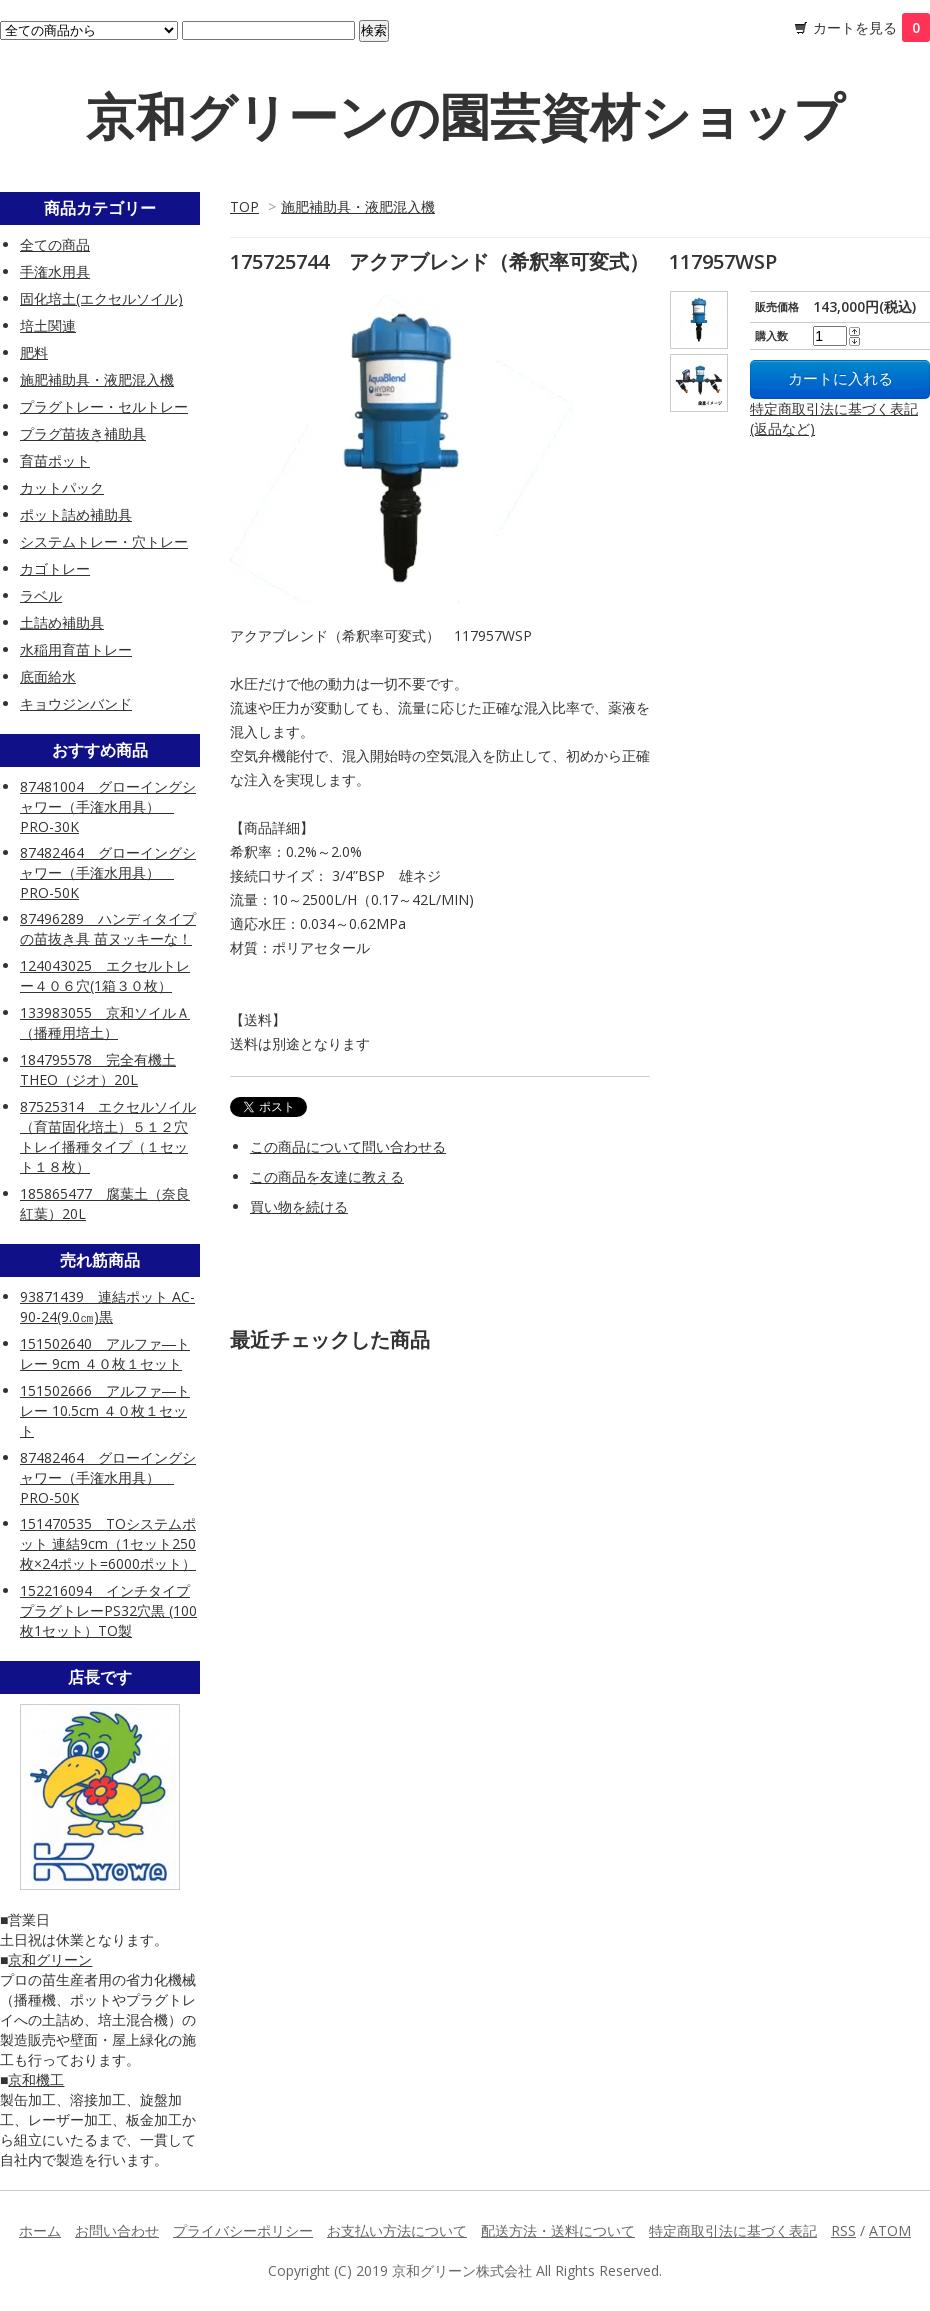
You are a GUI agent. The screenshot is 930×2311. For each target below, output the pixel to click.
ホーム (40, 2230)
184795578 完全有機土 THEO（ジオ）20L (98, 1069)
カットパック (62, 487)
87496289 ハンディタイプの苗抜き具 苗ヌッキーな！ (108, 928)
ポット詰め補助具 (76, 514)
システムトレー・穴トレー (104, 541)
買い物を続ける (299, 1206)
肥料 (34, 352)
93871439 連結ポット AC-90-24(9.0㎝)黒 (107, 1306)
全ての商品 (55, 244)
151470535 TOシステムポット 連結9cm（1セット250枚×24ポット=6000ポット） (108, 1543)
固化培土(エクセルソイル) (101, 298)
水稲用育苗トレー (76, 649)
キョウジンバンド (76, 703)
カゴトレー (55, 568)
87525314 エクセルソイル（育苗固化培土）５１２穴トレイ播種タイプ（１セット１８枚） (108, 1136)
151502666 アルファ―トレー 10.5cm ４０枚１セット (105, 1410)
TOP (244, 206)
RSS (843, 2230)
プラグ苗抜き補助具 (83, 433)
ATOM (890, 2230)
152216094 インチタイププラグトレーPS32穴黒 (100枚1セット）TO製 (108, 1610)
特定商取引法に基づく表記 (733, 2230)
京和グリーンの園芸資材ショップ (465, 116)
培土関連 (48, 325)
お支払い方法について (397, 2230)
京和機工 (36, 2079)
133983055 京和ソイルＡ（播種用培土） (105, 1022)
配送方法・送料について (558, 2230)
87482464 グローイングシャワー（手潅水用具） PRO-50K (108, 872)
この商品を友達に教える (327, 1176)
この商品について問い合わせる (348, 1146)
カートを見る (871, 27)
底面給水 (48, 676)
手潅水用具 (55, 271)
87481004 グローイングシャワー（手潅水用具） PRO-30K (108, 806)
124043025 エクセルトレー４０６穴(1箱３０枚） (105, 975)
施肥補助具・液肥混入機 (358, 206)
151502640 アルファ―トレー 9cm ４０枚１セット (105, 1353)
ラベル (41, 595)
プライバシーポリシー (243, 2230)
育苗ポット (55, 460)
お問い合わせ (117, 2230)
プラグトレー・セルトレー (104, 406)
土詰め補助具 (62, 622)
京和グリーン (50, 1959)
